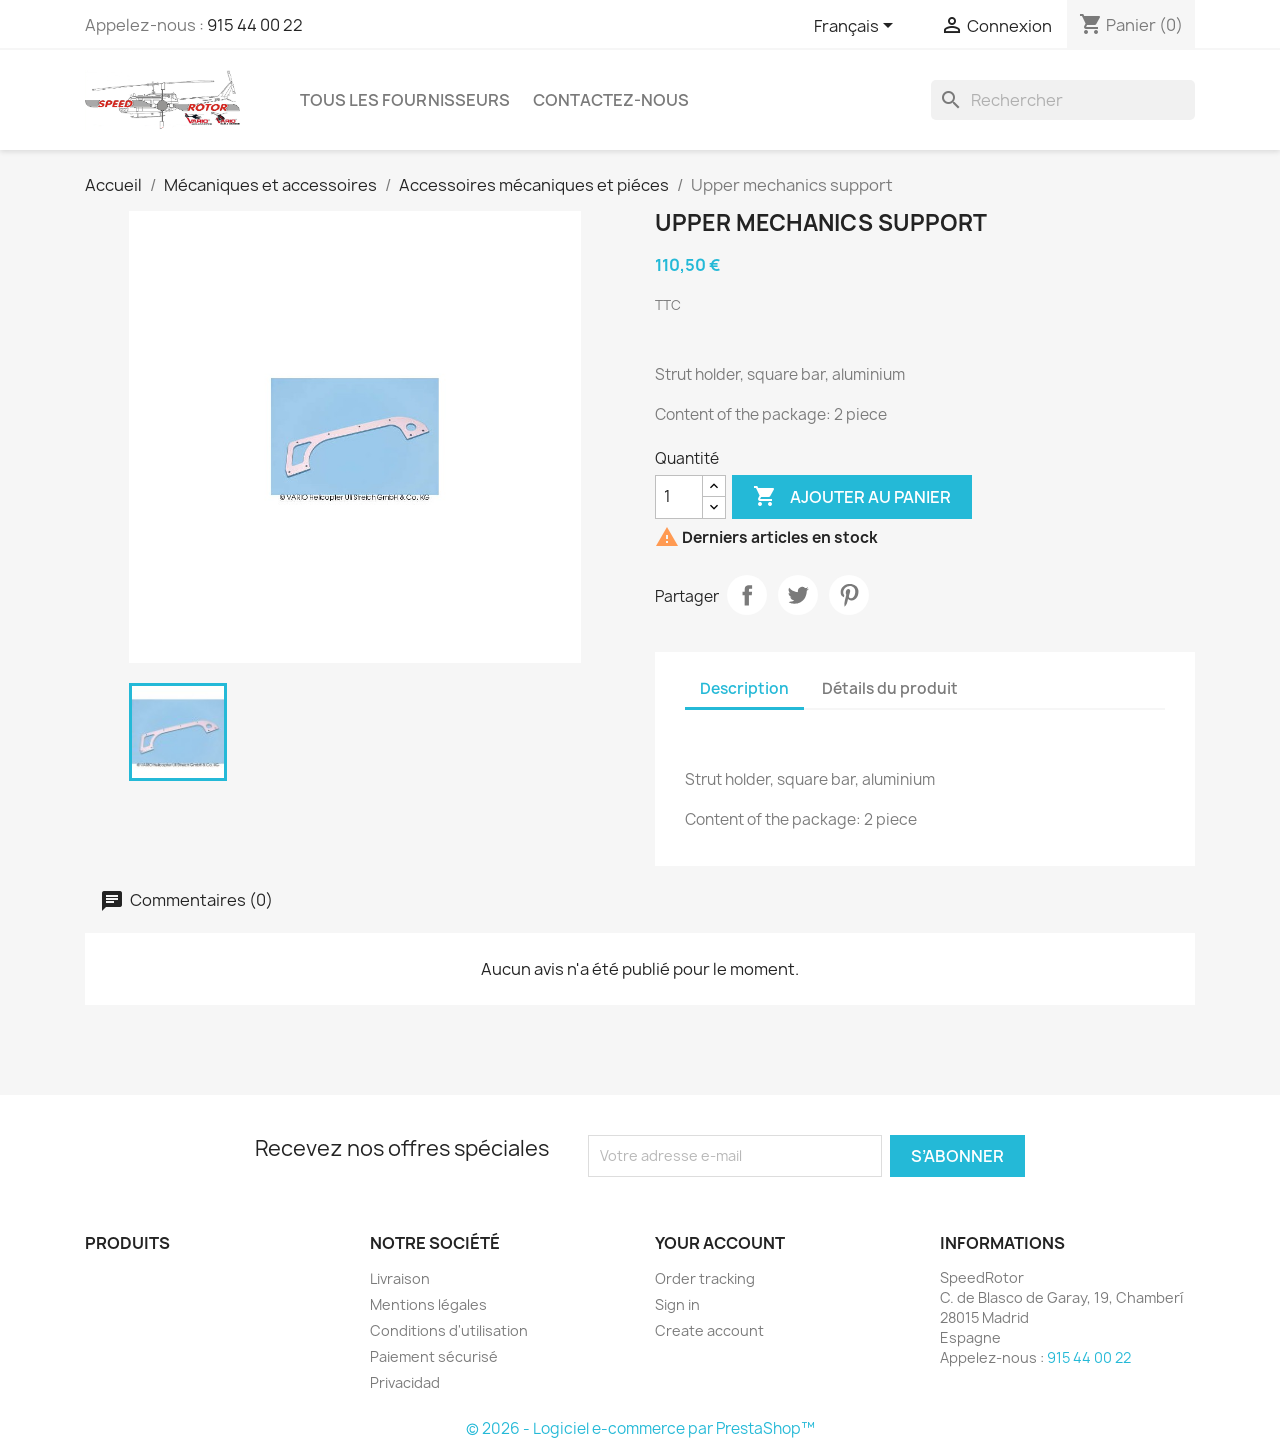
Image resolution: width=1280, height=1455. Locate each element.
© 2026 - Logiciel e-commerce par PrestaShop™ (640, 1428)
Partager (747, 595)
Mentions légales (428, 1304)
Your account (720, 1243)
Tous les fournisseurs (405, 100)
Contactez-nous (611, 100)
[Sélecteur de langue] (857, 27)
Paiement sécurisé (434, 1356)
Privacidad (405, 1382)
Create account (709, 1330)
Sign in (677, 1304)
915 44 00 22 (255, 25)
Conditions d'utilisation (449, 1330)
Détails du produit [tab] (890, 688)
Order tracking (705, 1278)
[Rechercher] (1063, 100)
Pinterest (849, 595)
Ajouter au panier (852, 497)
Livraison (400, 1278)
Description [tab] (744, 688)
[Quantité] (679, 497)
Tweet (798, 595)
